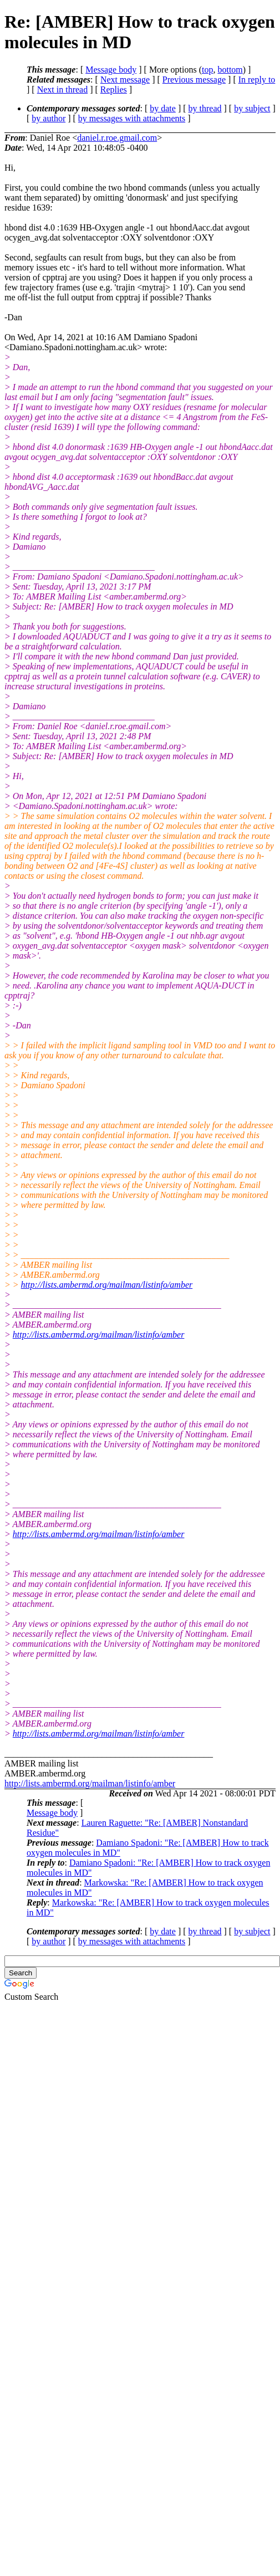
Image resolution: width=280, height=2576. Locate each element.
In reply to (257, 79)
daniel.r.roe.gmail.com (117, 137)
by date (163, 108)
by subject (252, 108)
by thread (205, 108)
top (207, 69)
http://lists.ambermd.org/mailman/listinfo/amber (107, 1284)
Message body (110, 69)
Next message (125, 79)
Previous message (194, 79)
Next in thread (62, 89)
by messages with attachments (131, 118)
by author (48, 118)
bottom (229, 69)
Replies (113, 89)
